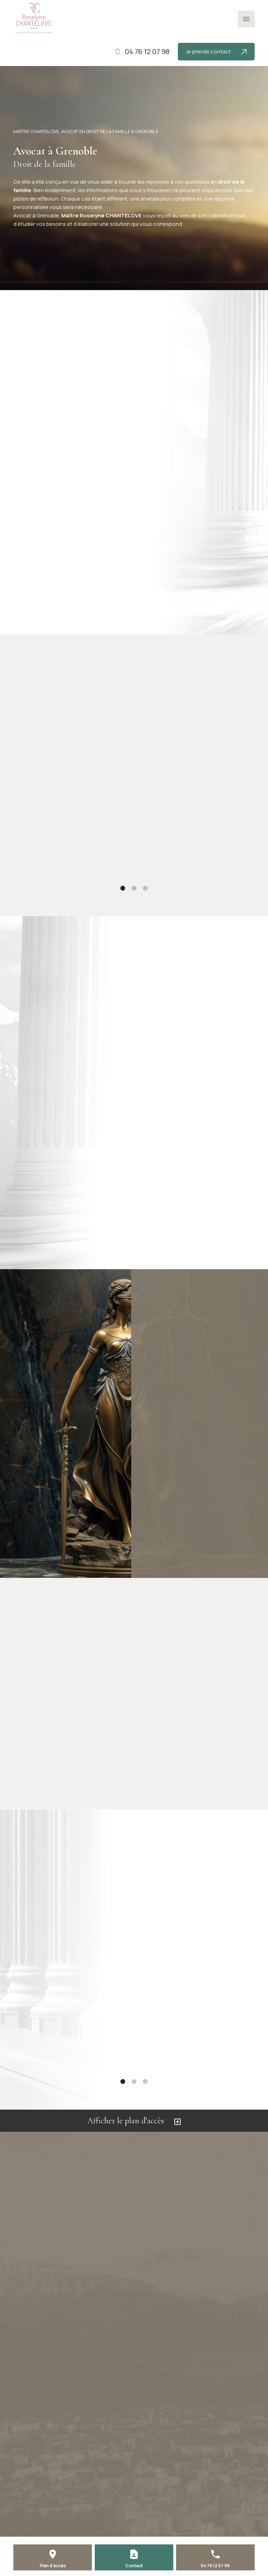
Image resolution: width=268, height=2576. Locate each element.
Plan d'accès (53, 2566)
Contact (134, 2566)
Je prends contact (216, 51)
